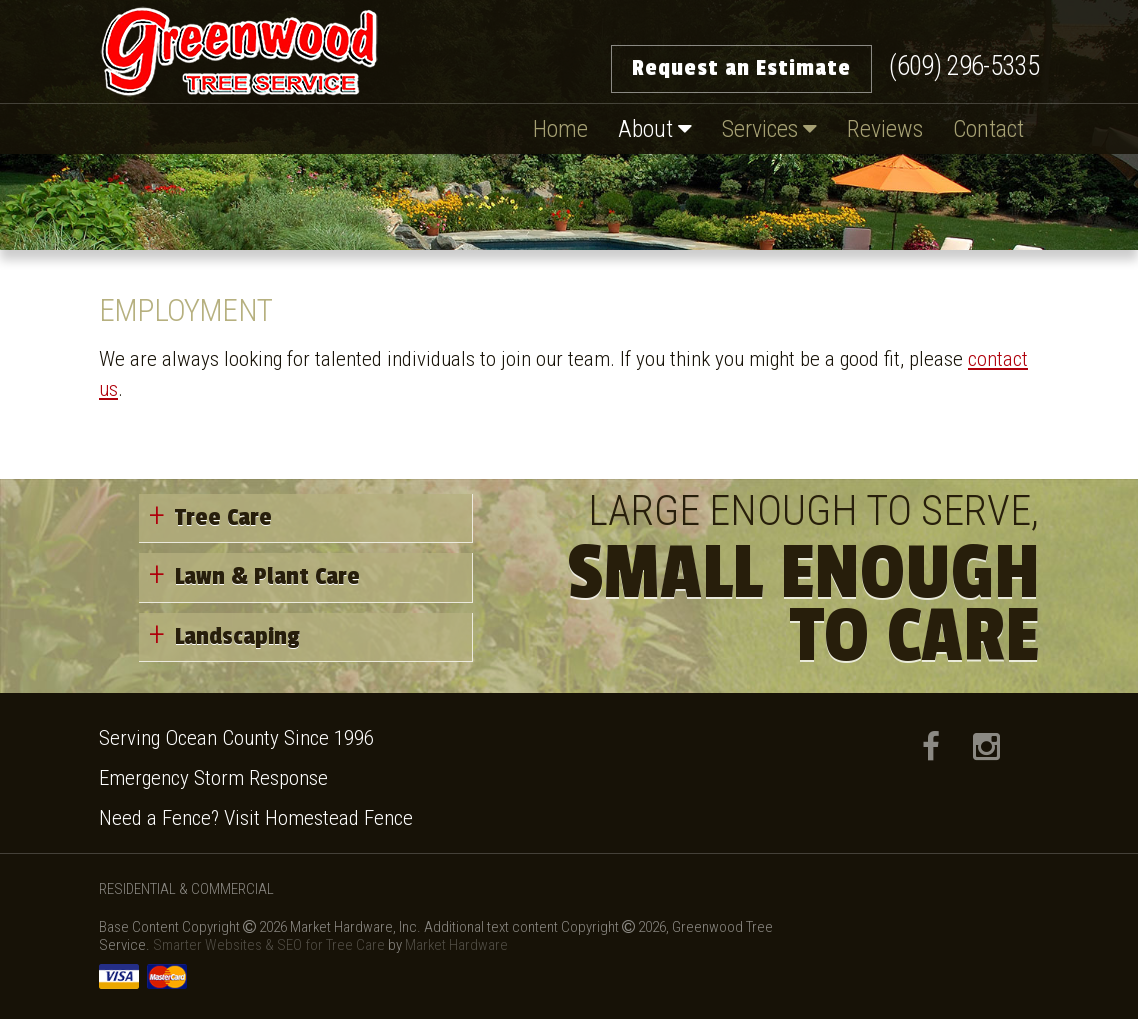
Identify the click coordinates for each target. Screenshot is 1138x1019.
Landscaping (237, 636)
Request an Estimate (741, 68)
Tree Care (223, 517)
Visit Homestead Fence (318, 818)
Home (560, 129)
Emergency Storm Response (213, 778)
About (655, 129)
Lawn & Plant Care (267, 576)
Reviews (885, 129)
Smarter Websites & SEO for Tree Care (270, 945)
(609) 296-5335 (964, 66)
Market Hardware (456, 945)
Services (769, 129)
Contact (988, 129)
